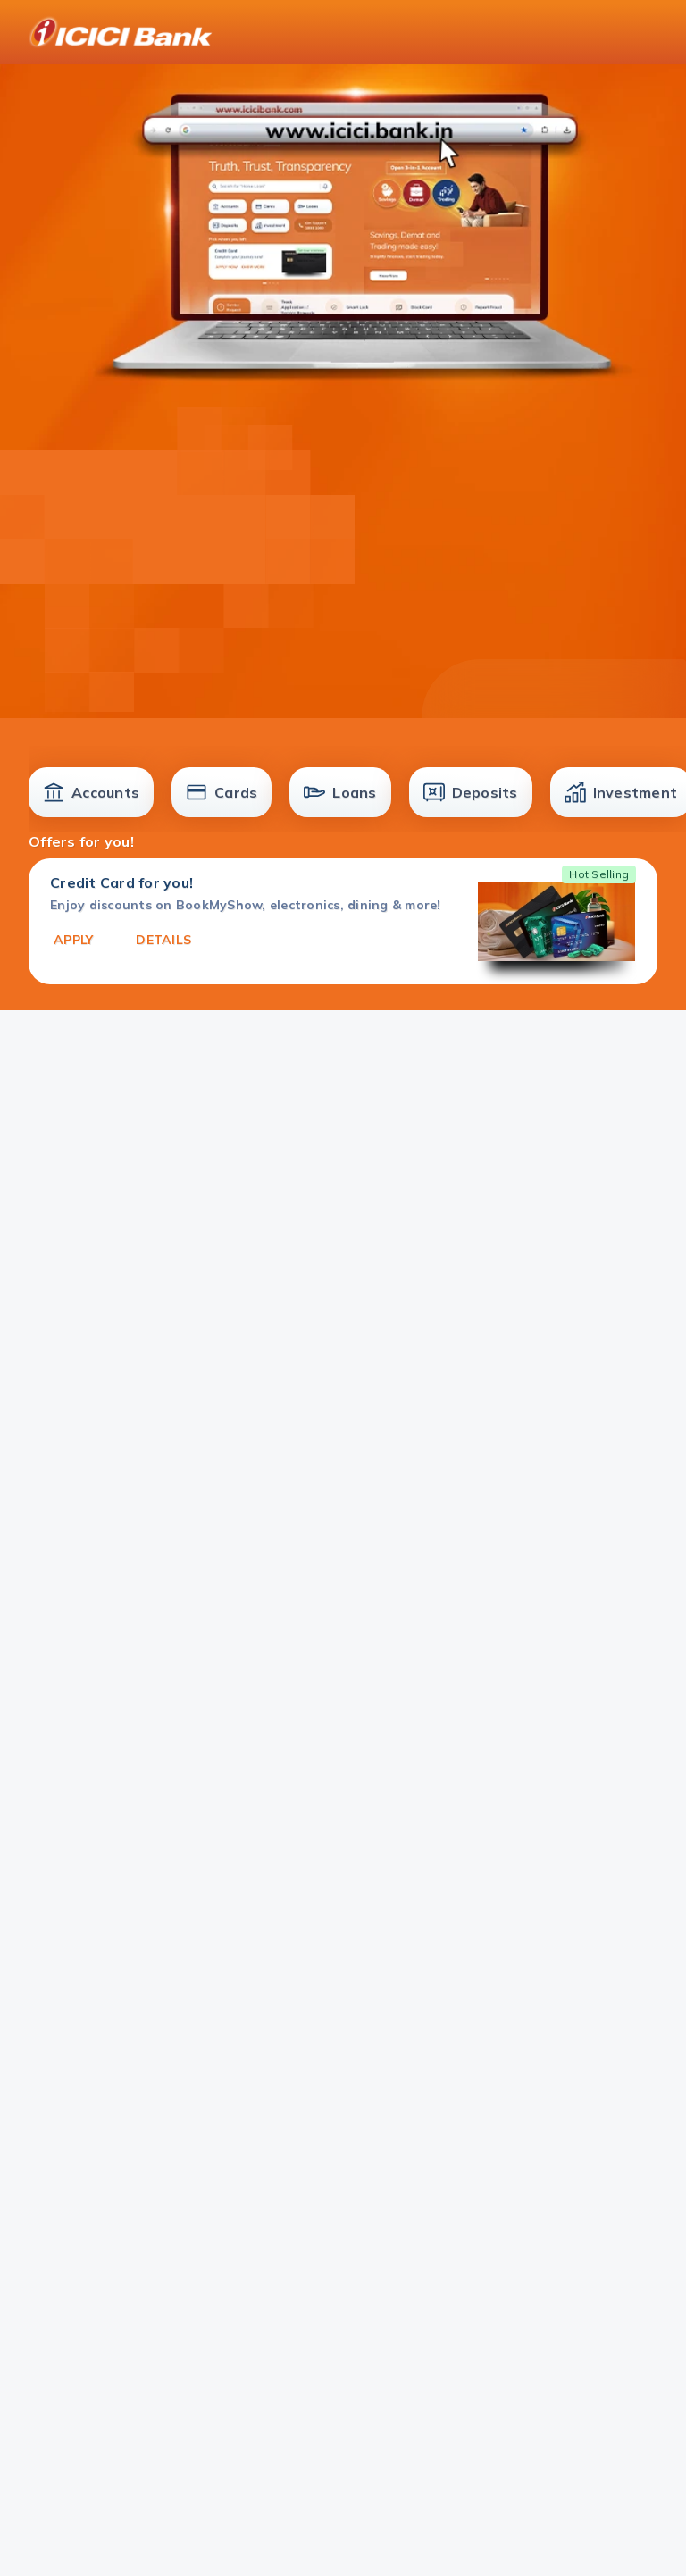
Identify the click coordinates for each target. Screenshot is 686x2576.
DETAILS (163, 940)
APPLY (73, 940)
